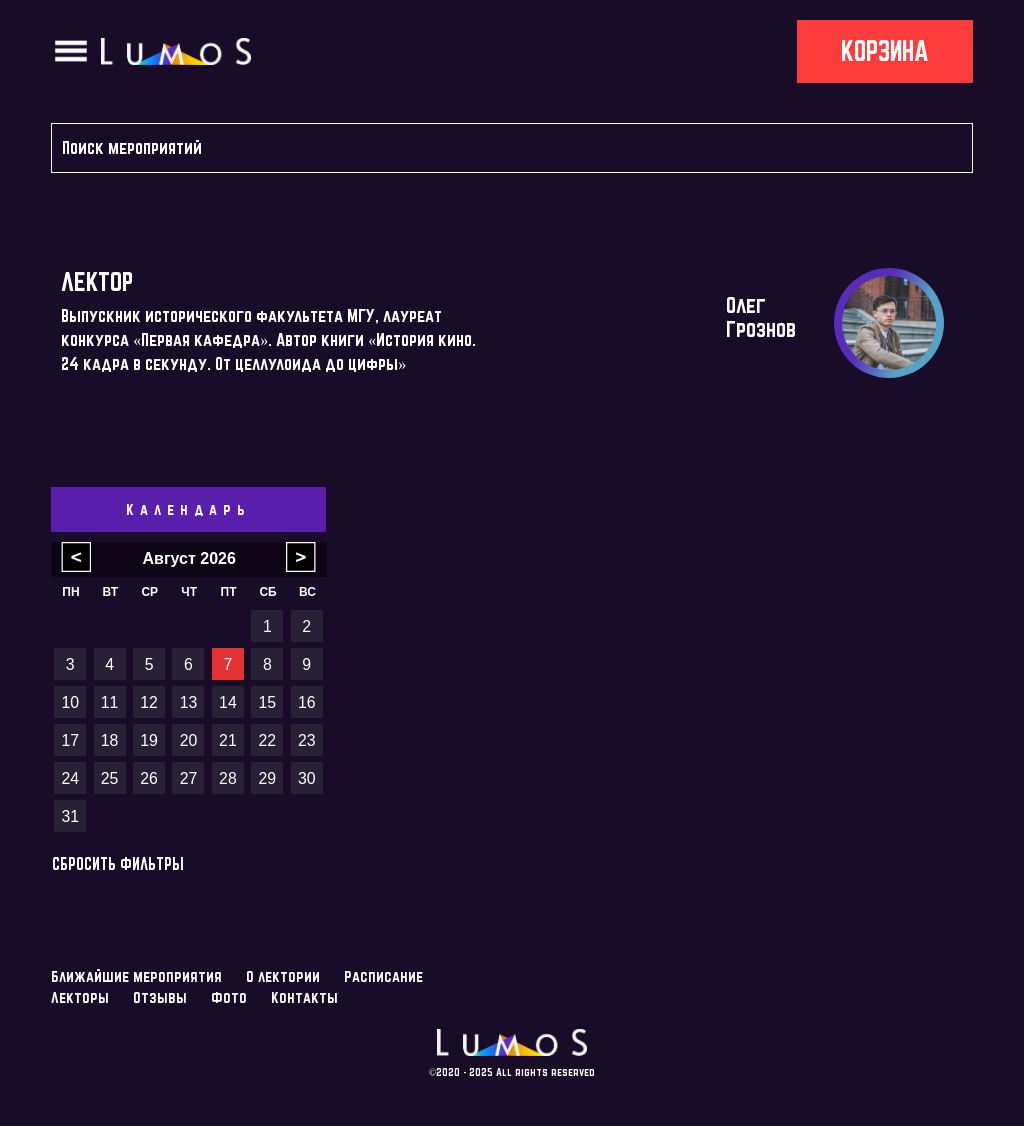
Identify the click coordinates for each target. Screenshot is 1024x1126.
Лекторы (80, 997)
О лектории (283, 976)
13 (189, 702)
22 (268, 740)
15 (268, 702)
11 (110, 702)
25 (110, 778)
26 (149, 778)
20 (189, 740)
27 (189, 778)
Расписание (383, 976)
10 (70, 702)
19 (149, 740)
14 (228, 702)
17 (70, 740)
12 (149, 702)
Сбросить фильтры (118, 864)
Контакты (304, 997)
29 (268, 778)
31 (70, 816)
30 (307, 778)
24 (70, 778)
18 (110, 740)
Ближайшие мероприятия (136, 976)
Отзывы (160, 997)
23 (307, 740)
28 (228, 778)
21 (228, 740)
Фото (229, 997)
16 (307, 702)
